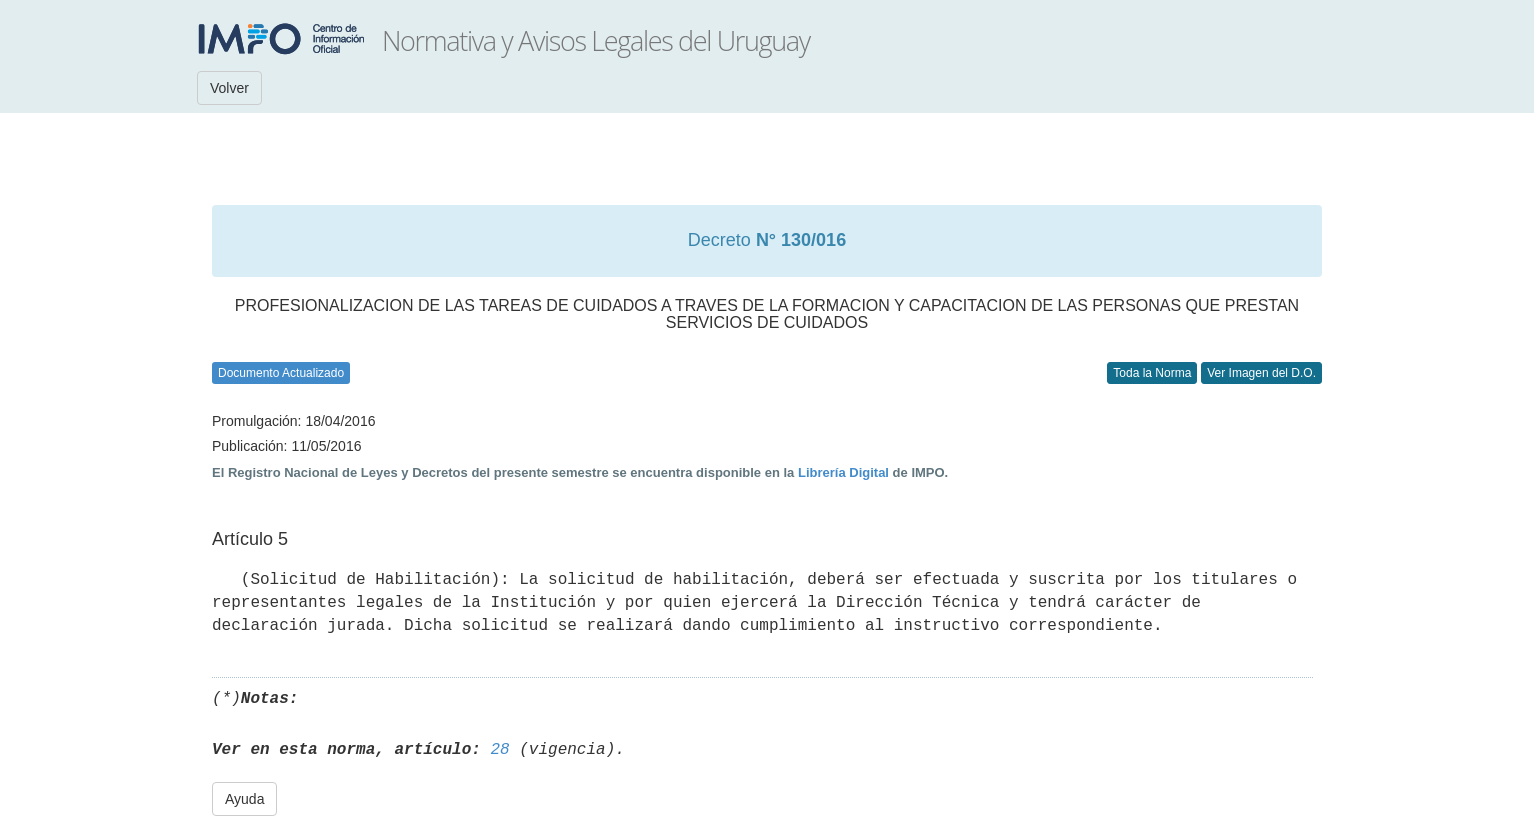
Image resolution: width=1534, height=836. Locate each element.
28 (499, 750)
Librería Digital (843, 472)
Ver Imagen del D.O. (1261, 373)
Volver (229, 88)
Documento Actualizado (281, 373)
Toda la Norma (1152, 373)
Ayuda (244, 799)
